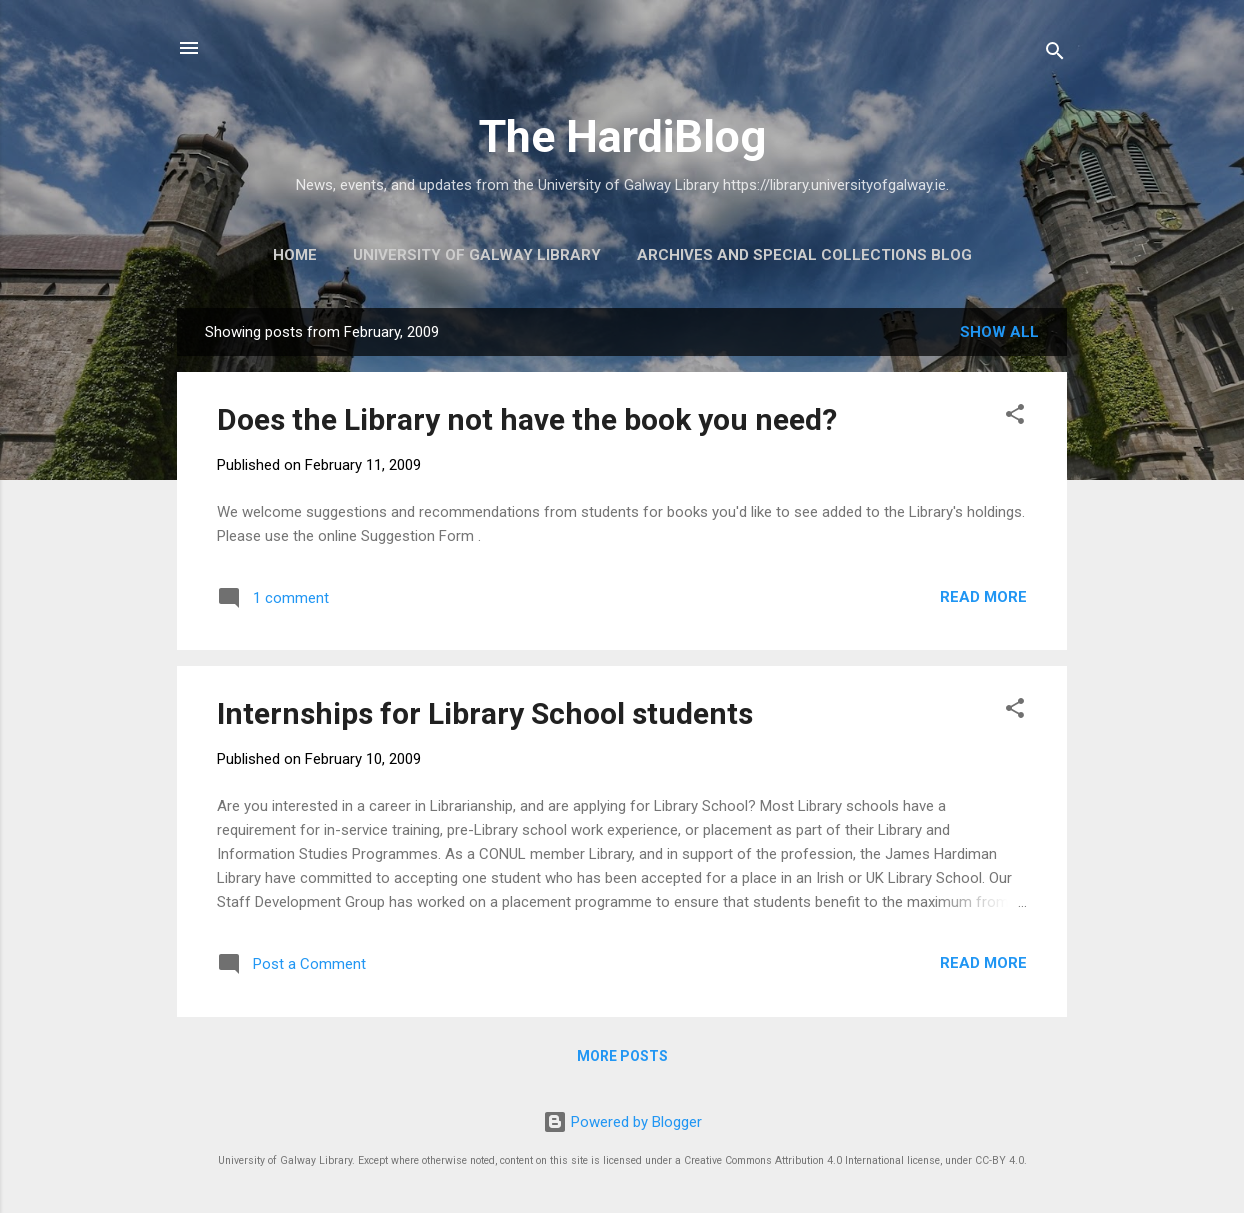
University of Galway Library (477, 255)
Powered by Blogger (622, 1122)
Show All (999, 332)
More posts (622, 1056)
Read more (983, 597)
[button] (1015, 417)
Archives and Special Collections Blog (804, 255)
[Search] (1055, 54)
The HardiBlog (622, 136)
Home (295, 255)
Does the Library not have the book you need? (527, 419)
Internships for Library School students (485, 713)
